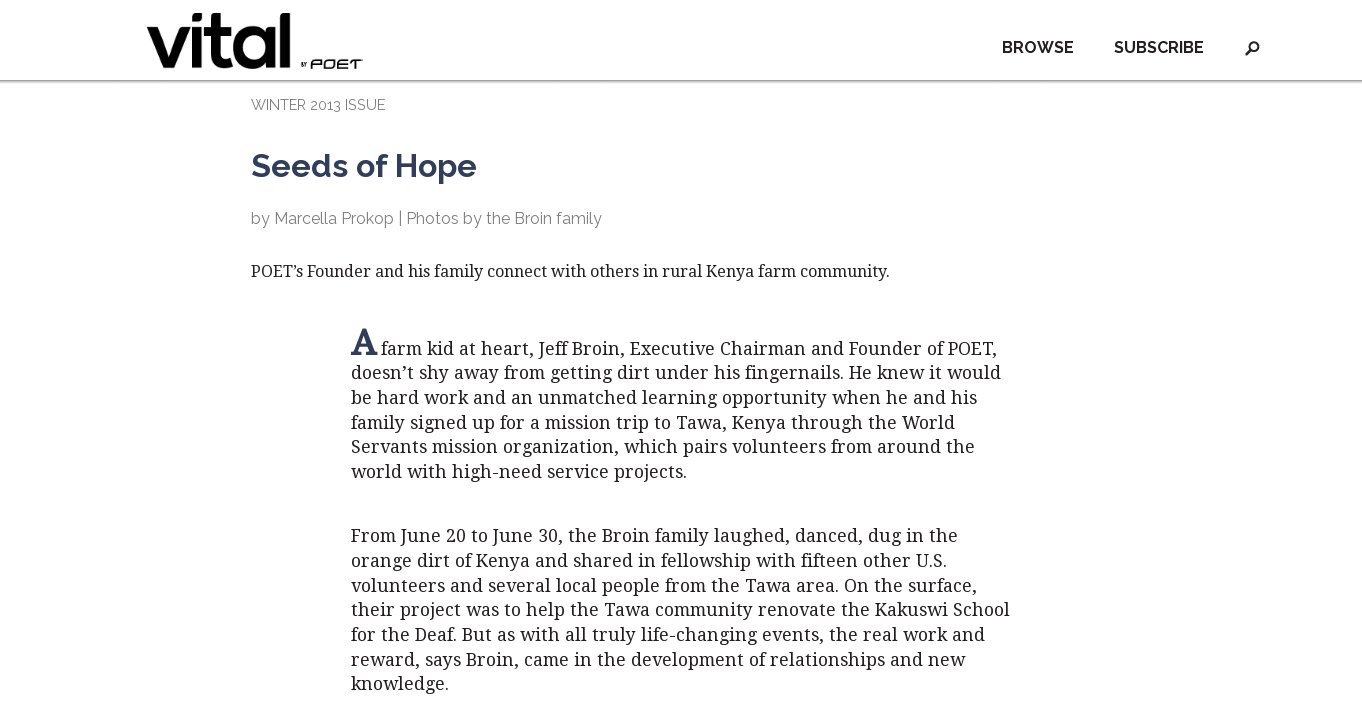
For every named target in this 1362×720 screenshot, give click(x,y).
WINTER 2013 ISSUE (318, 104)
